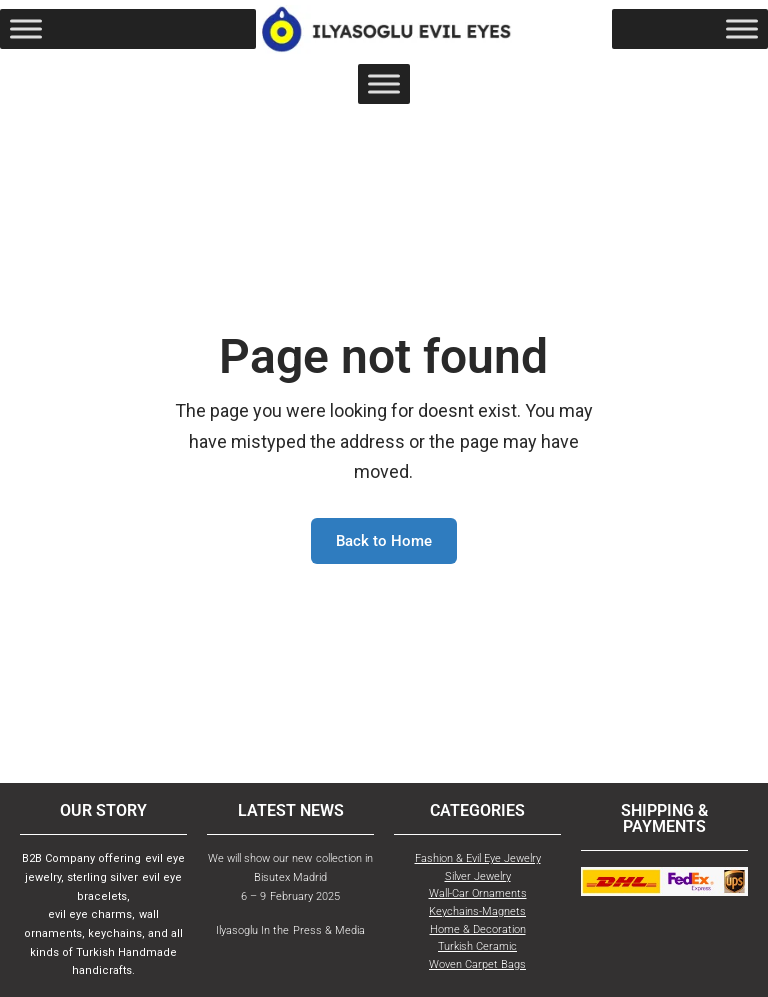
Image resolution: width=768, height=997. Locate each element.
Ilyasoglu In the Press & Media (290, 930)
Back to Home (384, 541)
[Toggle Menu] (26, 29)
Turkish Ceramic (477, 946)
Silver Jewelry (478, 876)
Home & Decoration (478, 929)
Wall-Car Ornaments (478, 893)
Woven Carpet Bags (477, 964)
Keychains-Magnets (477, 911)
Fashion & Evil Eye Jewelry (478, 858)
